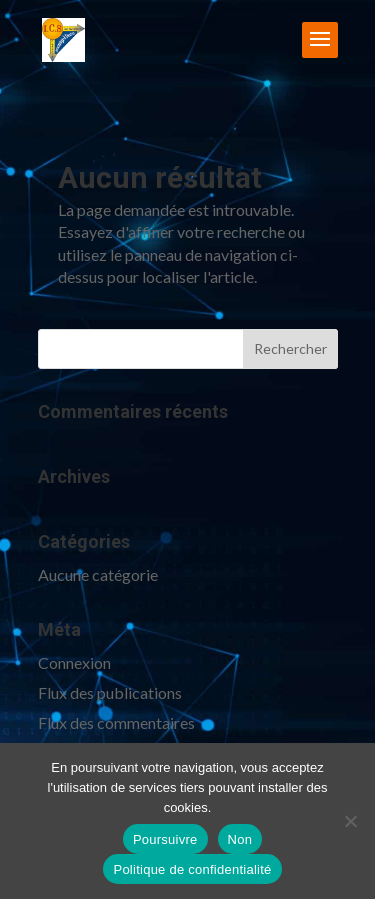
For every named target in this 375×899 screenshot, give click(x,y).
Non (240, 839)
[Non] (350, 821)
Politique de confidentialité (192, 869)
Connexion (74, 662)
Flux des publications (110, 692)
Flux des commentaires (116, 722)
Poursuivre (165, 839)
